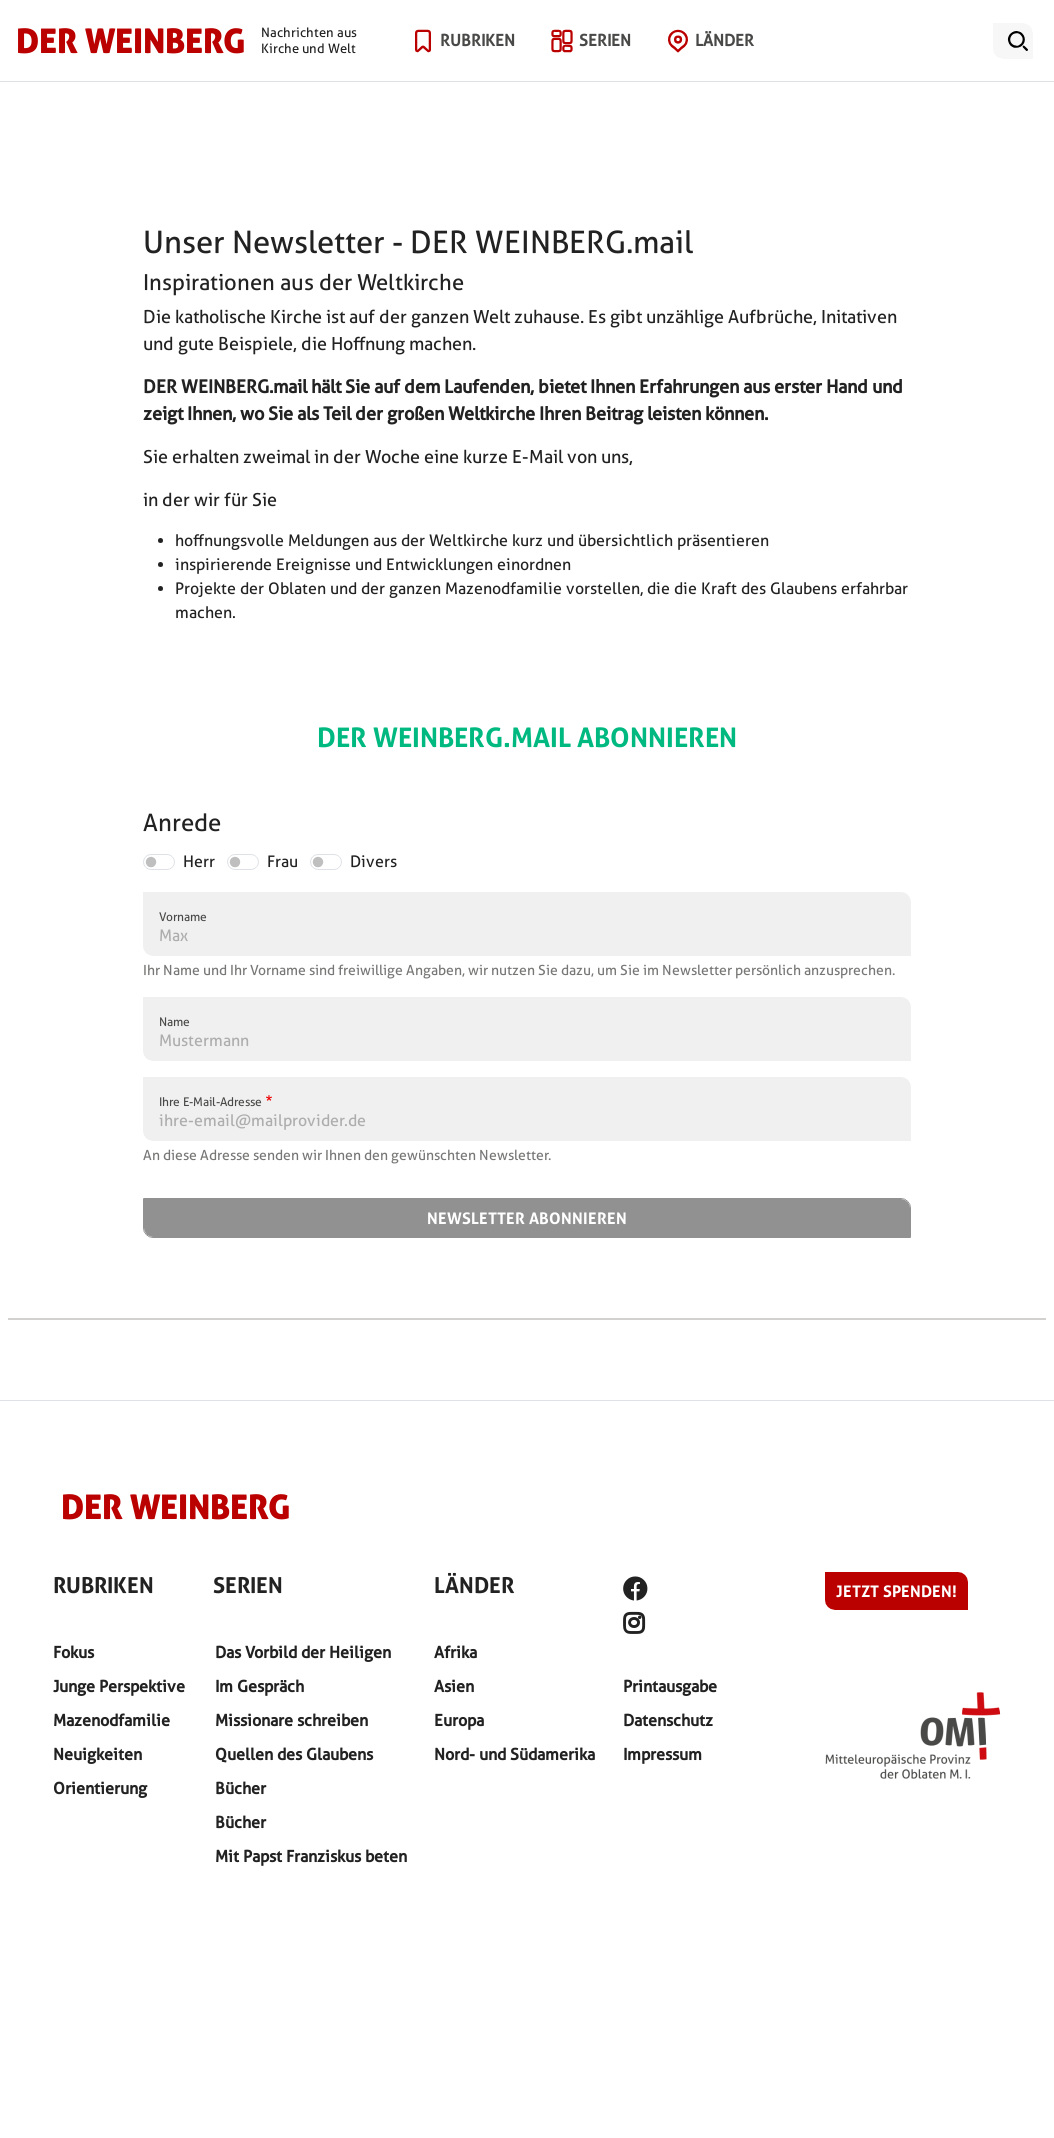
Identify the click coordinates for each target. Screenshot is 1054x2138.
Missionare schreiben (291, 1720)
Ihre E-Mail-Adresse (210, 1101)
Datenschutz (668, 1720)
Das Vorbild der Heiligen (303, 1652)
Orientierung (100, 1788)
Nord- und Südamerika (514, 1754)
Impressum (662, 1754)
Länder (724, 64)
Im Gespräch (259, 1686)
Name (174, 1021)
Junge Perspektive (119, 1686)
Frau (282, 861)
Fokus (73, 1652)
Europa (459, 1720)
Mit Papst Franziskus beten (311, 1856)
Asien (454, 1686)
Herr (199, 861)
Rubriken (477, 64)
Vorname (183, 916)
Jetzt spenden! (896, 1591)
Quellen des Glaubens (294, 1754)
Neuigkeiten (97, 1754)
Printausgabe (670, 1686)
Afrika (455, 1652)
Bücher (240, 1788)
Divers (373, 861)
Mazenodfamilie (111, 1720)
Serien (605, 64)
